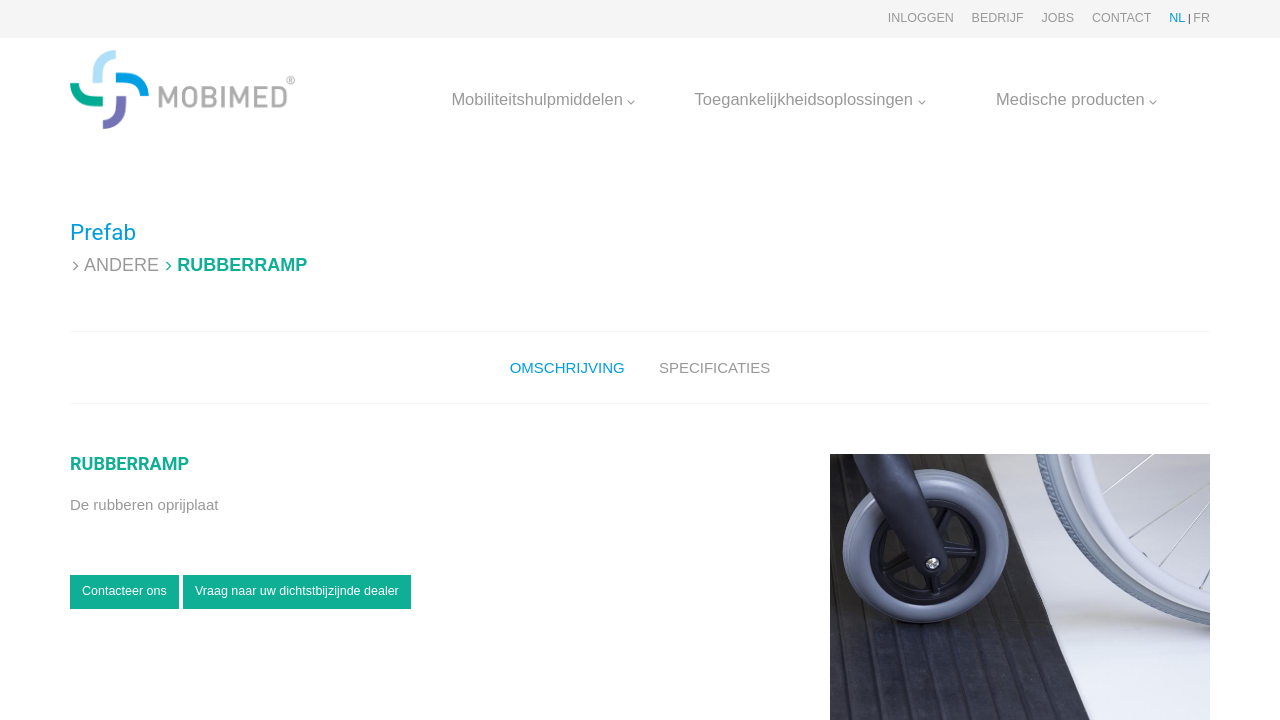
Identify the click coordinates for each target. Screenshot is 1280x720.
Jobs (1057, 18)
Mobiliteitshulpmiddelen (543, 99)
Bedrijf (998, 18)
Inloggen (921, 18)
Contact (1122, 18)
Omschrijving (567, 367)
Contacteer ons (124, 591)
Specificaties (714, 367)
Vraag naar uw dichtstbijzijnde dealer (297, 591)
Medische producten (1076, 99)
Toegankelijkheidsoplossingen (810, 99)
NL (1177, 18)
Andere (121, 265)
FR (1201, 18)
